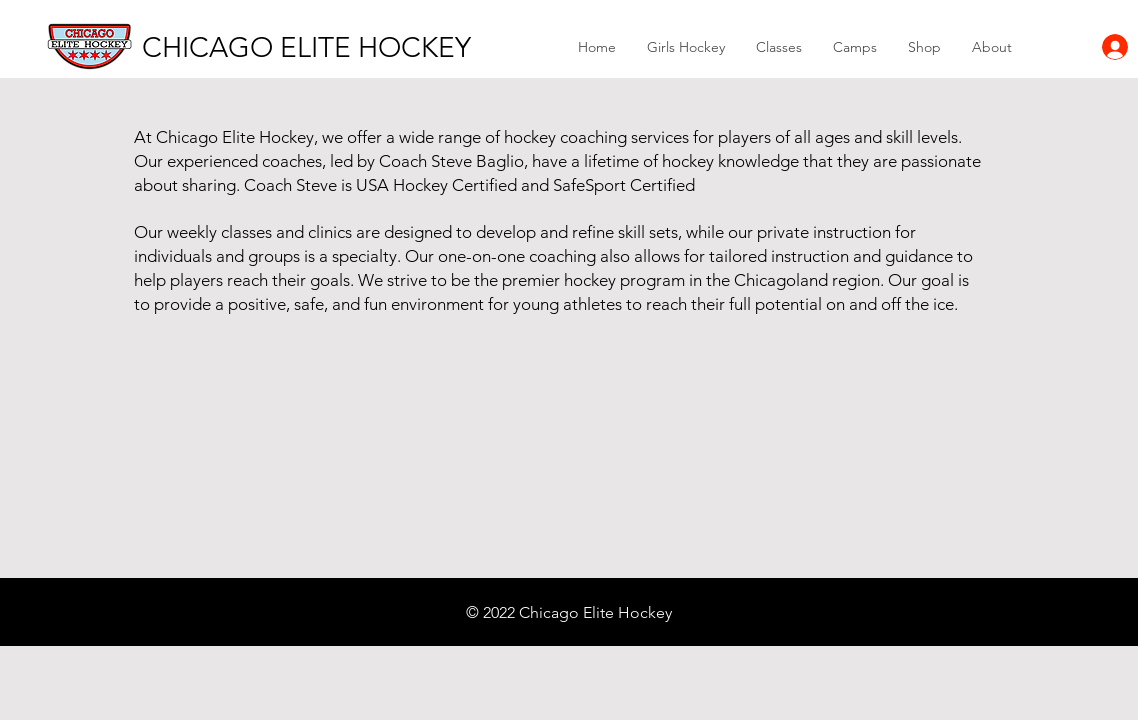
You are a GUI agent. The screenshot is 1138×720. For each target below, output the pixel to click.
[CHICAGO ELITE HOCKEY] (306, 47)
